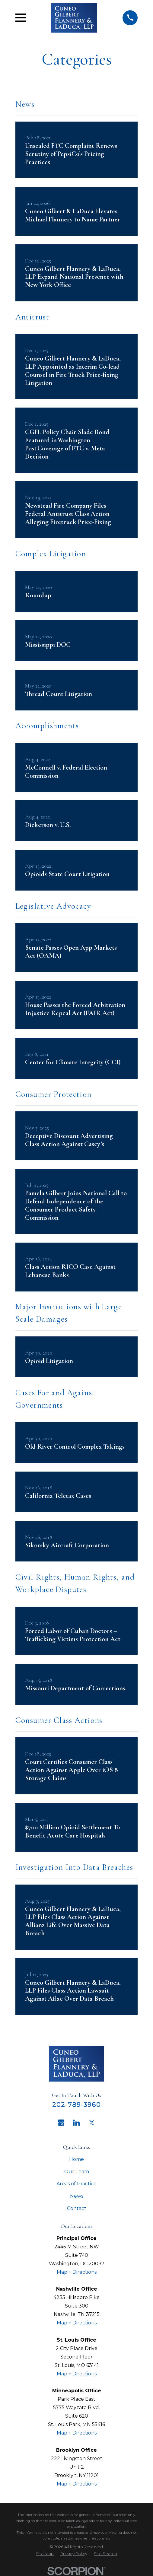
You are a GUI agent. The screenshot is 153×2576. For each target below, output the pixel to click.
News (76, 2196)
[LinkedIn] (76, 2122)
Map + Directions (77, 2272)
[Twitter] (91, 2122)
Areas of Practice (76, 2184)
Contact (76, 2208)
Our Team (76, 2171)
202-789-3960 (76, 2104)
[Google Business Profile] (61, 2122)
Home (76, 2159)
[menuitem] (45, 2553)
